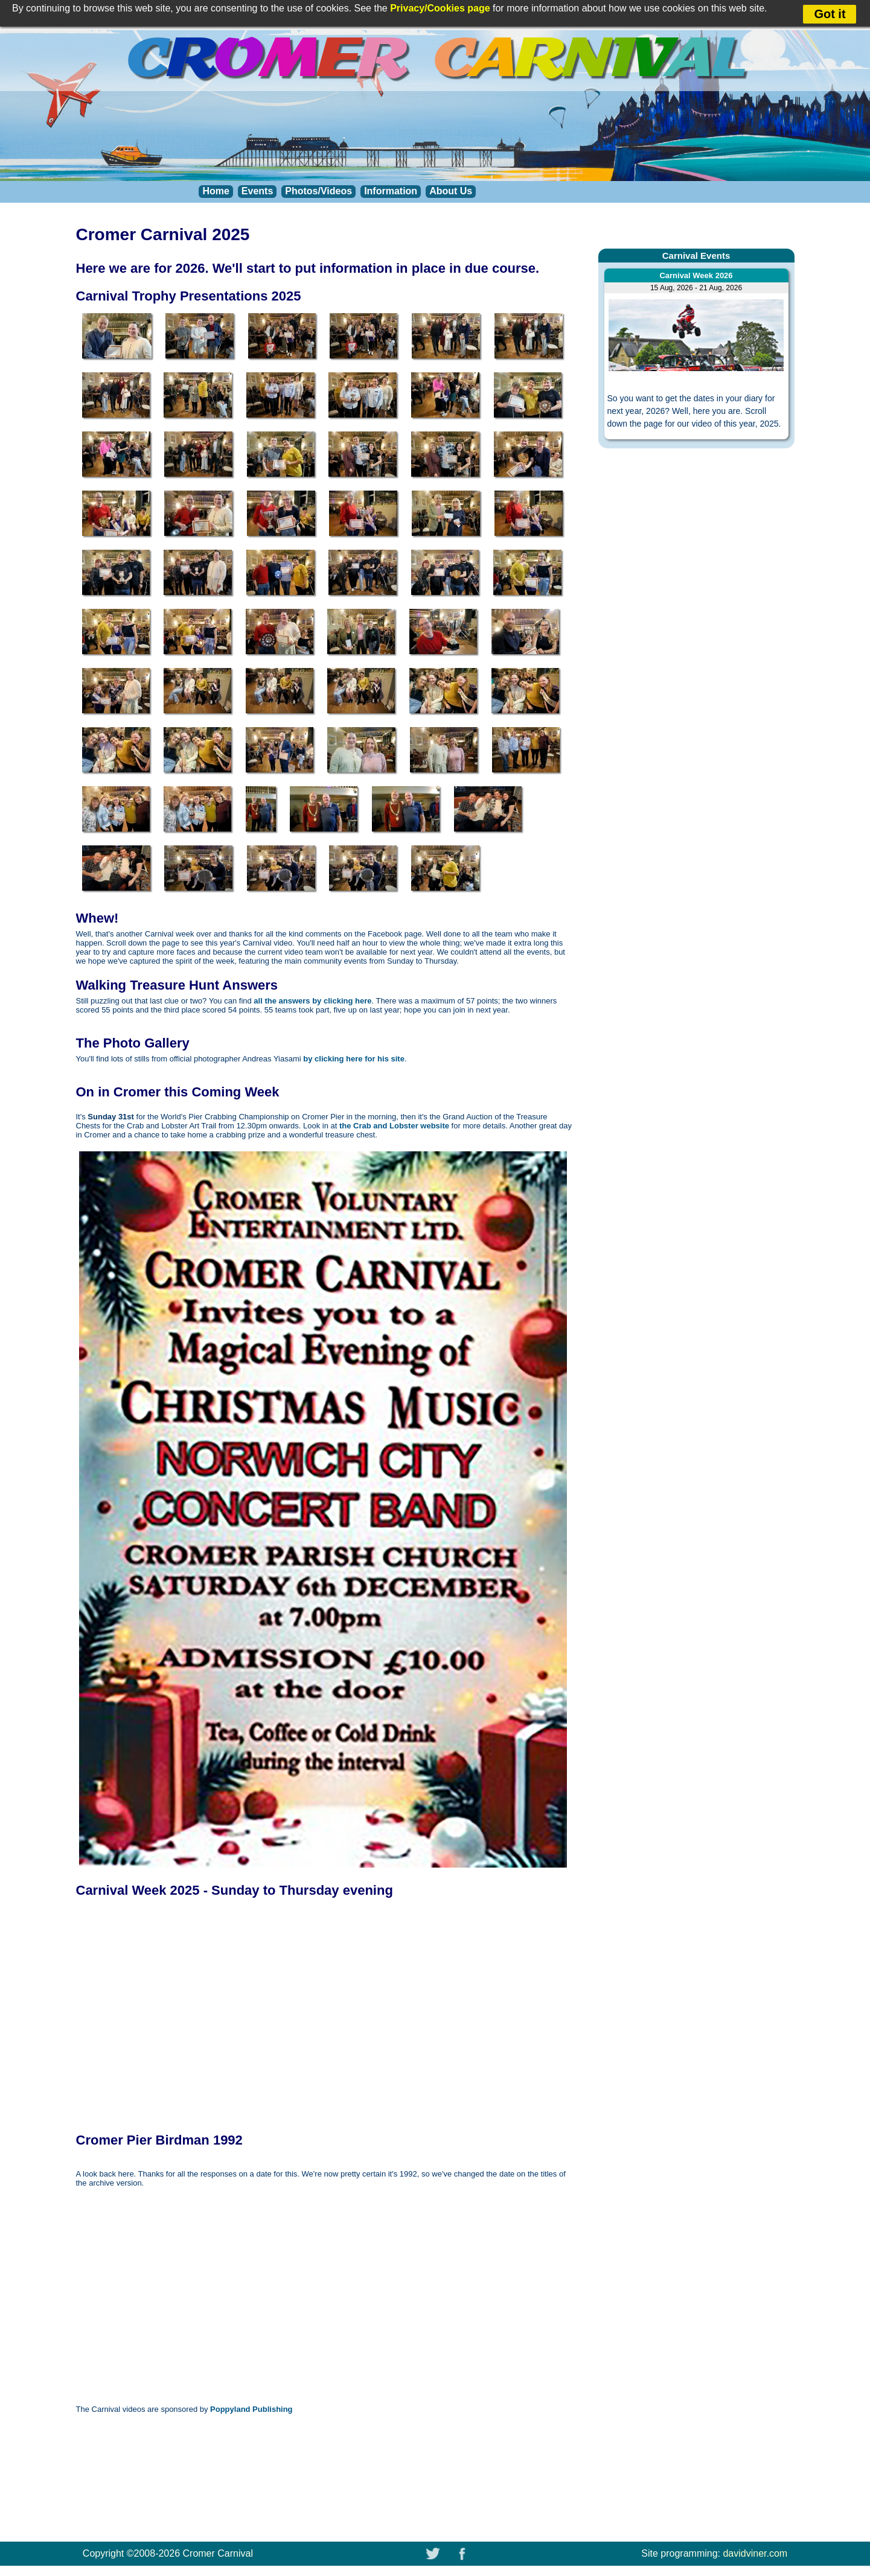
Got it (829, 14)
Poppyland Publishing (251, 2409)
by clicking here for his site (354, 1058)
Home (215, 191)
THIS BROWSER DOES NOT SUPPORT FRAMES (245, 2014)
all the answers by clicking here (312, 1000)
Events (257, 191)
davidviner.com (755, 2553)
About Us (450, 191)
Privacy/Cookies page (440, 8)
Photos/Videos (318, 191)
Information (390, 191)
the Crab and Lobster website (394, 1125)
